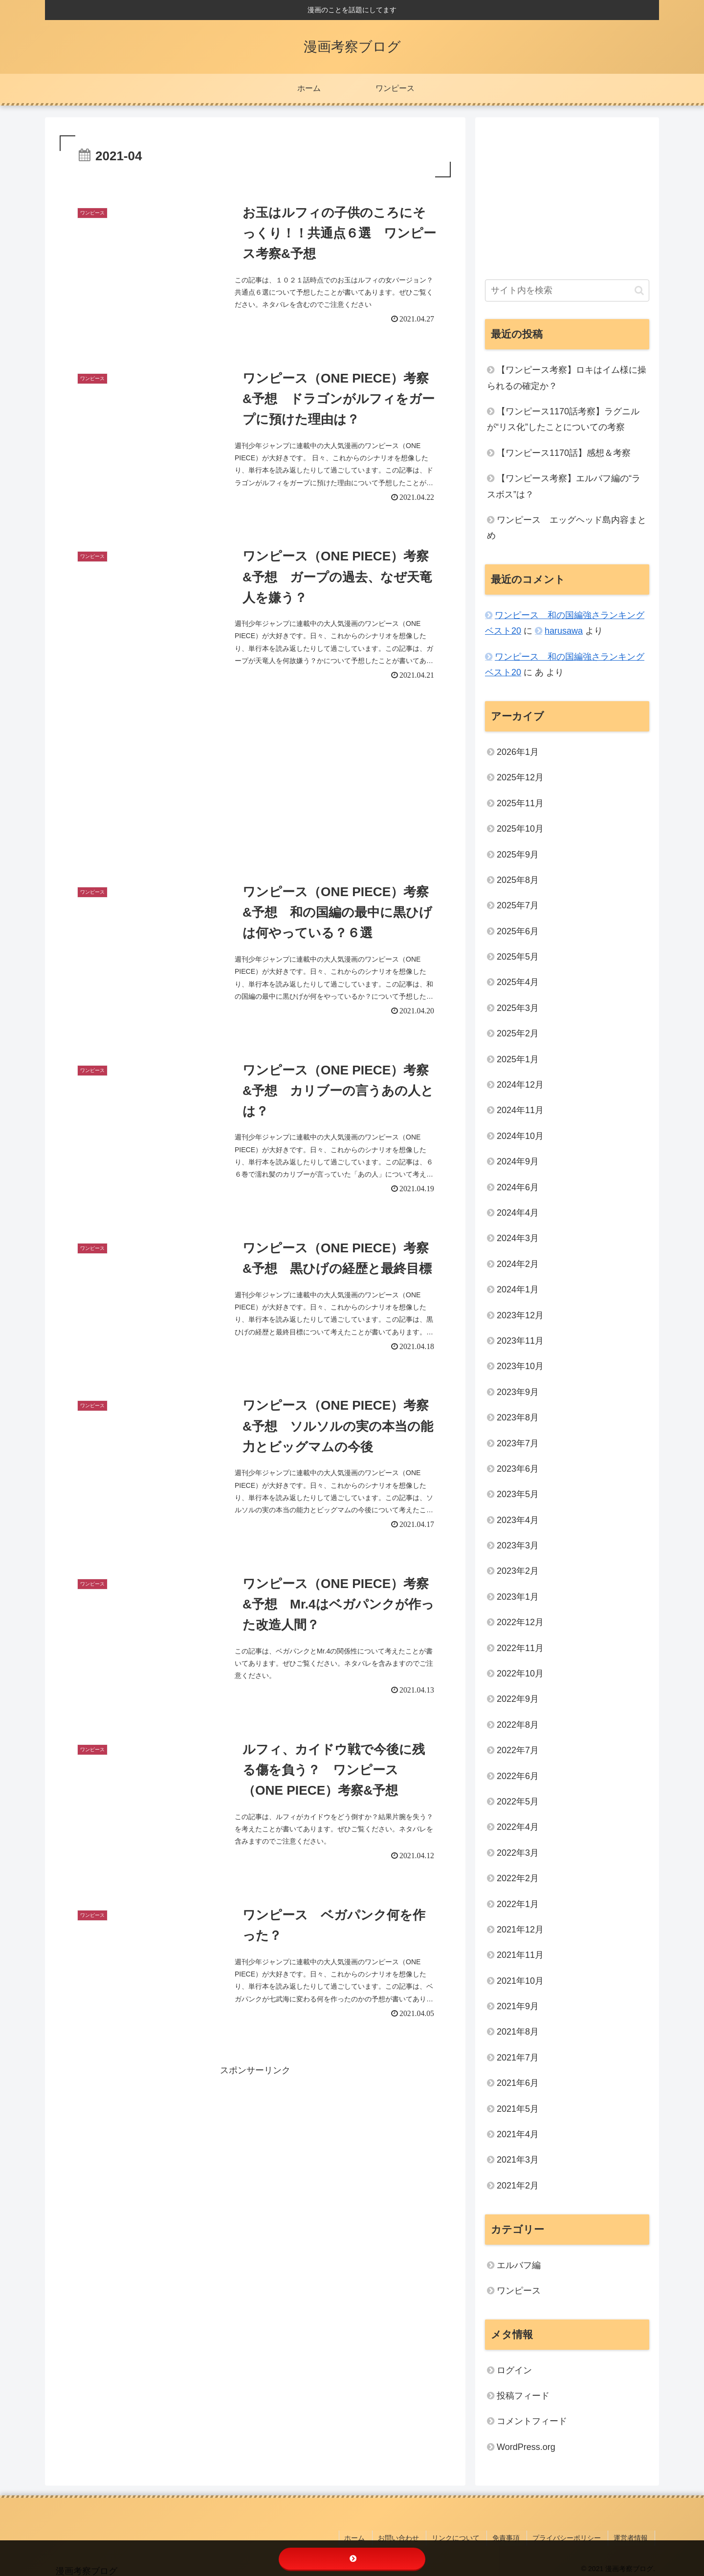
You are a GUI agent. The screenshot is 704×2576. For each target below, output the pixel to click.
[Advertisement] (255, 782)
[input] (567, 290)
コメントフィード (532, 2421)
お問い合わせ (410, 2536)
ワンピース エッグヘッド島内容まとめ (566, 527)
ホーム (369, 2536)
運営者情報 (633, 2536)
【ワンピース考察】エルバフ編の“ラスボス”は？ (563, 486)
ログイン (514, 2370)
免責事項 (513, 2536)
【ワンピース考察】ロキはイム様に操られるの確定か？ (566, 377)
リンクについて (465, 2536)
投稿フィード (523, 2396)
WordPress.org (526, 2447)
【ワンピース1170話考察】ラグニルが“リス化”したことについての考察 (563, 419)
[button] (639, 290)
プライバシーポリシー (571, 2536)
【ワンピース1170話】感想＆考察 (564, 453)
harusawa (564, 631)
